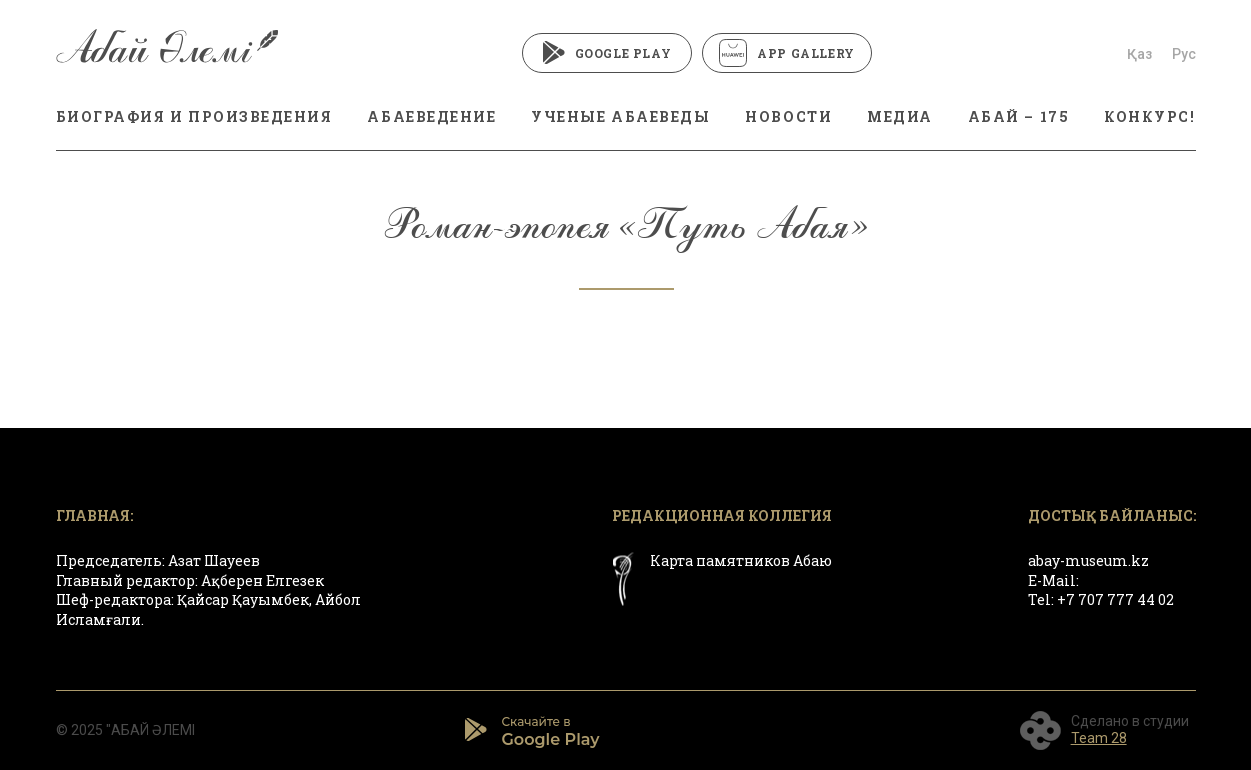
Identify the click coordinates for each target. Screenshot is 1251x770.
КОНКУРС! (1149, 116)
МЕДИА (900, 116)
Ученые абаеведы (620, 116)
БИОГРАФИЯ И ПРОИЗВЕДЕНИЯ (194, 116)
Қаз (1139, 54)
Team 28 (1099, 738)
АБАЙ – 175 (1018, 116)
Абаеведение (431, 116)
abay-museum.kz (1088, 560)
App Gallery (787, 53)
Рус (1184, 54)
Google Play (607, 53)
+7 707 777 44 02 (1115, 599)
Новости (788, 116)
